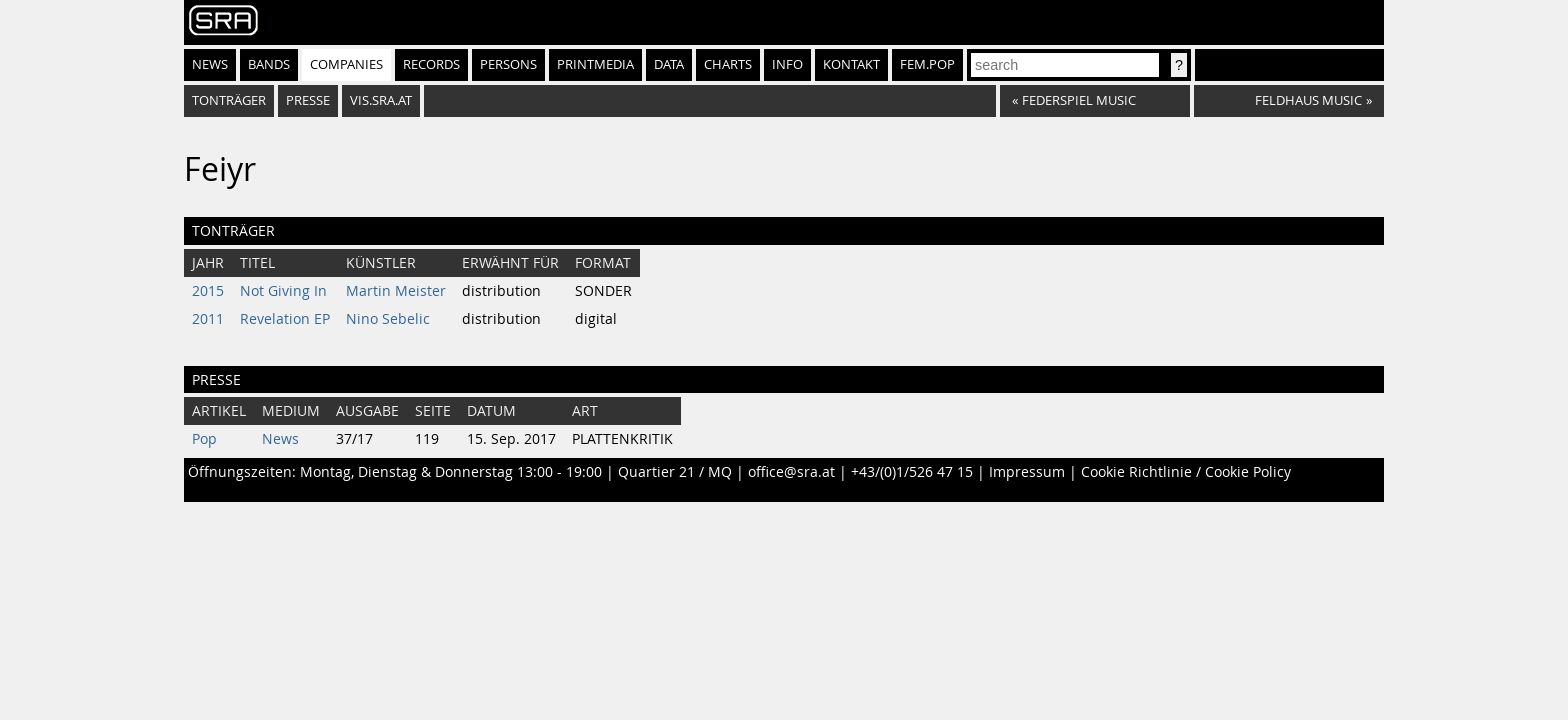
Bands (269, 64)
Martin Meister (396, 291)
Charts (728, 64)
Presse (308, 100)
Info (787, 64)
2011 (208, 319)
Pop (204, 439)
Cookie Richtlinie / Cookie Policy (1186, 472)
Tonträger (229, 100)
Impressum (1027, 472)
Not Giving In (283, 291)
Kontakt (851, 64)
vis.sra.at (381, 100)
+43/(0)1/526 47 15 (912, 472)
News (210, 64)
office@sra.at (791, 472)
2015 (208, 291)
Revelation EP (285, 319)
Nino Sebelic (388, 319)
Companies (346, 64)
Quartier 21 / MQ (675, 472)
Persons (508, 64)
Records (431, 64)
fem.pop (927, 64)
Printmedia (595, 64)
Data (669, 64)
